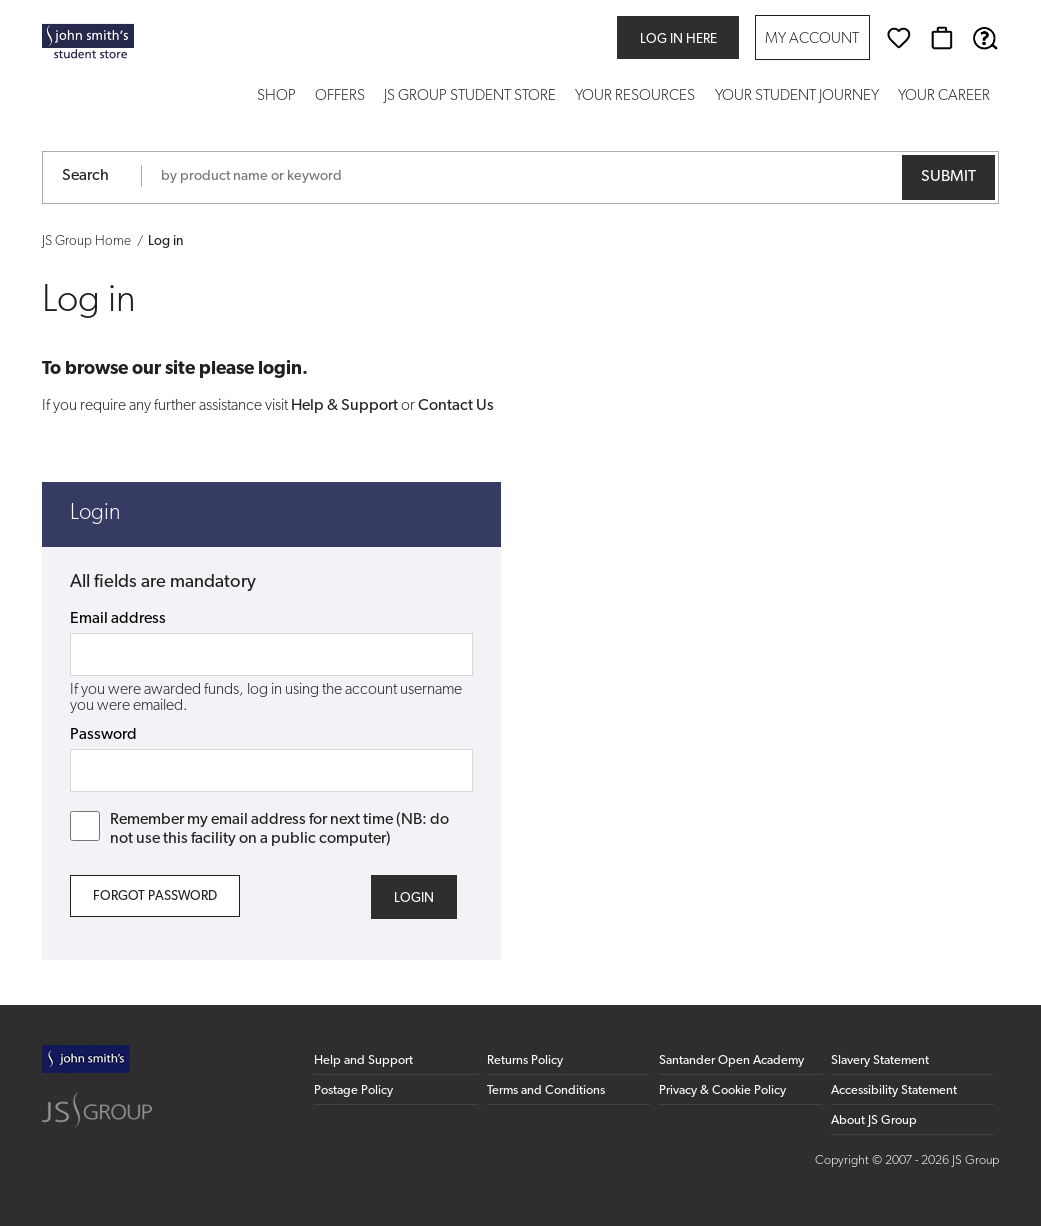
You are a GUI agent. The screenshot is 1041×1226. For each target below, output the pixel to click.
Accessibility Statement (894, 1090)
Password (103, 735)
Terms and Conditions (546, 1090)
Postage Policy (353, 1090)
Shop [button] (276, 96)
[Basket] (942, 38)
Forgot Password (155, 896)
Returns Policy (525, 1060)
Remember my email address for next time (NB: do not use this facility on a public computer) (259, 829)
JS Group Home (86, 241)
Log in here (678, 39)
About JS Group (874, 1120)
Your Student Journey (797, 96)
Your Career (944, 96)
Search (85, 176)
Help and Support (363, 1060)
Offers (340, 96)
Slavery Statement (880, 1060)
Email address (118, 619)
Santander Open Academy (731, 1060)
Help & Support (344, 406)
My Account (812, 39)
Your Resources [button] (635, 96)
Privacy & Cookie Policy (722, 1090)
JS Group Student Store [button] (470, 96)
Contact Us (456, 406)
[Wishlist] (899, 38)
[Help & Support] (985, 38)
